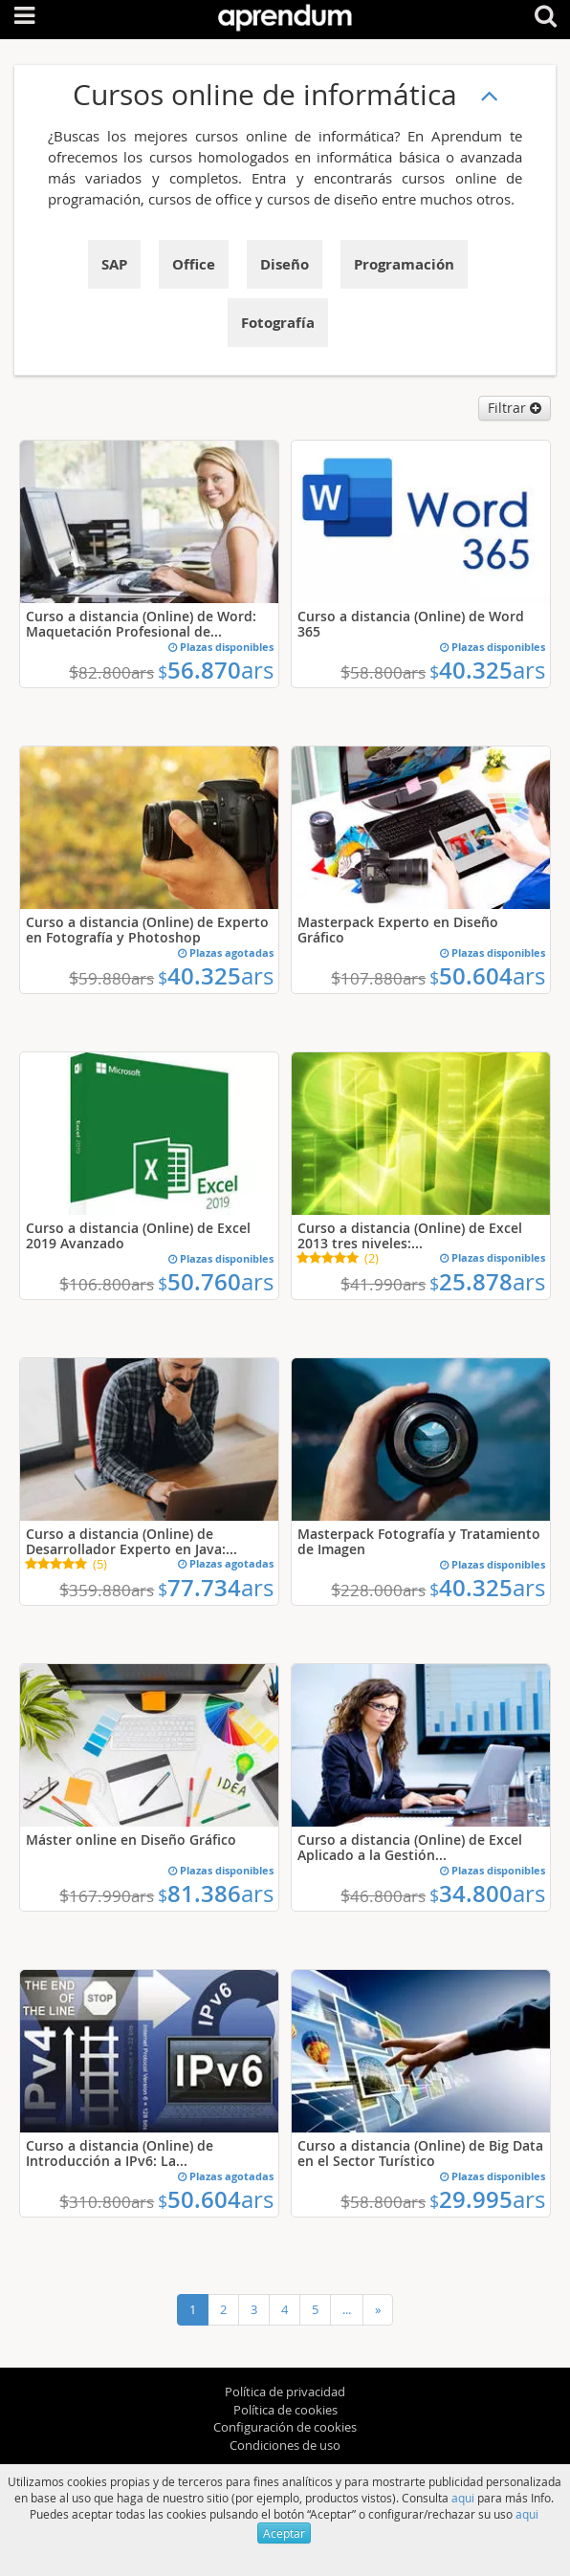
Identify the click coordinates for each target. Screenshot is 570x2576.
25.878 (487, 1281)
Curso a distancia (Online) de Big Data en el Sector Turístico (420, 2153)
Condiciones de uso (285, 2445)
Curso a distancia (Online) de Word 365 (410, 623)
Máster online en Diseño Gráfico (131, 1839)
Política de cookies (285, 2409)
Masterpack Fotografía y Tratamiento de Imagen (418, 1541)
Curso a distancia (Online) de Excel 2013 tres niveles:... (409, 1235)
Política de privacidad (285, 2391)
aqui (462, 2497)
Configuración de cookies (285, 2426)
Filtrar (514, 408)
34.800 (487, 1893)
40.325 (487, 670)
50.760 (216, 1281)
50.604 (487, 976)
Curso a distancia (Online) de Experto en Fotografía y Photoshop (147, 929)
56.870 (216, 670)
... (346, 2309)
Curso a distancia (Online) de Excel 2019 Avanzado (138, 1235)
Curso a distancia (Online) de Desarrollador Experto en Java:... (131, 1541)
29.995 (487, 2199)
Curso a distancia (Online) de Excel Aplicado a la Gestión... (409, 1847)
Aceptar (284, 2533)
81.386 (216, 1893)
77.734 (216, 1587)
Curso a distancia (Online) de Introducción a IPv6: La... (119, 2153)
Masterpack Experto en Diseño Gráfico (397, 929)
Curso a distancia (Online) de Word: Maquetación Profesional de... (141, 623)
